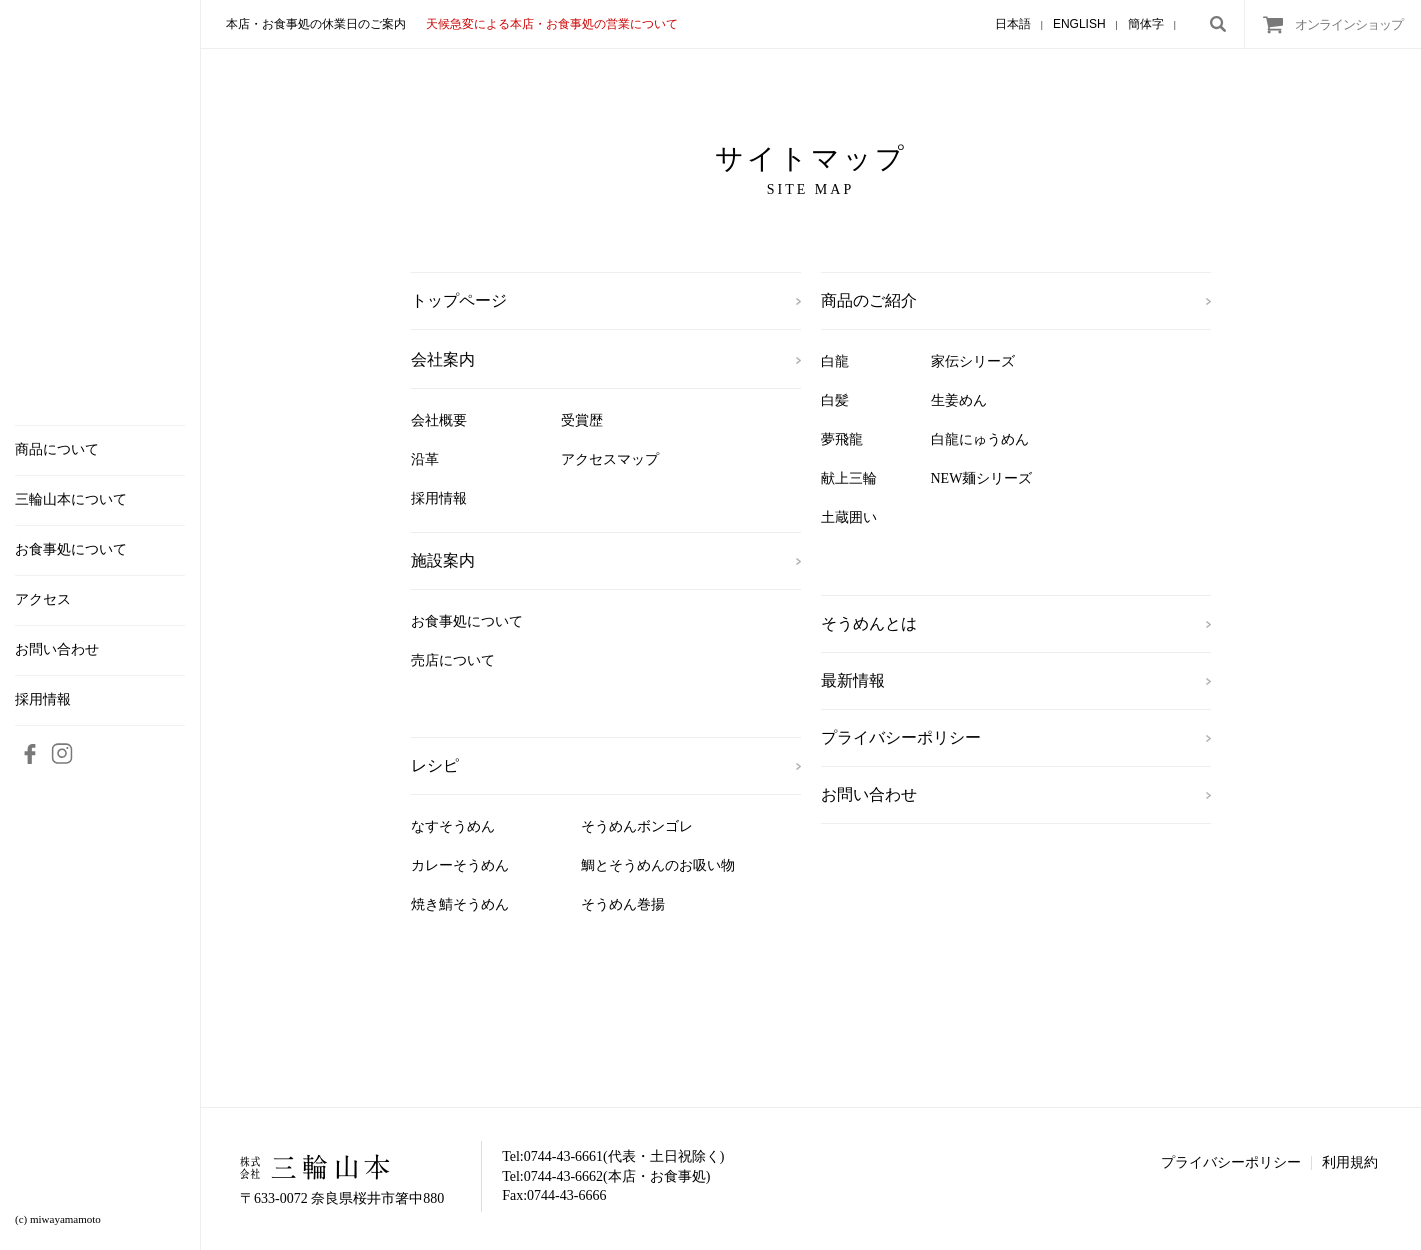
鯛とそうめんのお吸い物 (658, 865)
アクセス (43, 600)
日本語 (1013, 24)
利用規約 (1350, 1162)
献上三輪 (849, 478)
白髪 (835, 400)
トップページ (459, 300)
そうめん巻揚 (623, 904)
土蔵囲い (849, 517)
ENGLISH (1079, 24)
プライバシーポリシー (901, 737)
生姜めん (959, 400)
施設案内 (443, 560)
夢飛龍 (842, 439)
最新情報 (853, 680)
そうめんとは (869, 623)
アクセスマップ (610, 459)
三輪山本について (71, 500)
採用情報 (43, 700)
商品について (57, 450)
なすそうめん (453, 826)
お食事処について (71, 550)
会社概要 (439, 420)
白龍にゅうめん (980, 439)
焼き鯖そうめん (460, 904)
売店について (453, 660)
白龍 (835, 361)
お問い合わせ (57, 650)
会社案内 (443, 359)
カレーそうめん (460, 865)
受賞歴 (582, 420)
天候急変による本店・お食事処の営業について (552, 24)
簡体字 (1146, 24)
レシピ (435, 765)
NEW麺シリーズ (982, 478)
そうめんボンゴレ (637, 826)
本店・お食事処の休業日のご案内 (316, 24)
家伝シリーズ (973, 361)
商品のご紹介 (869, 300)
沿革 (425, 459)
